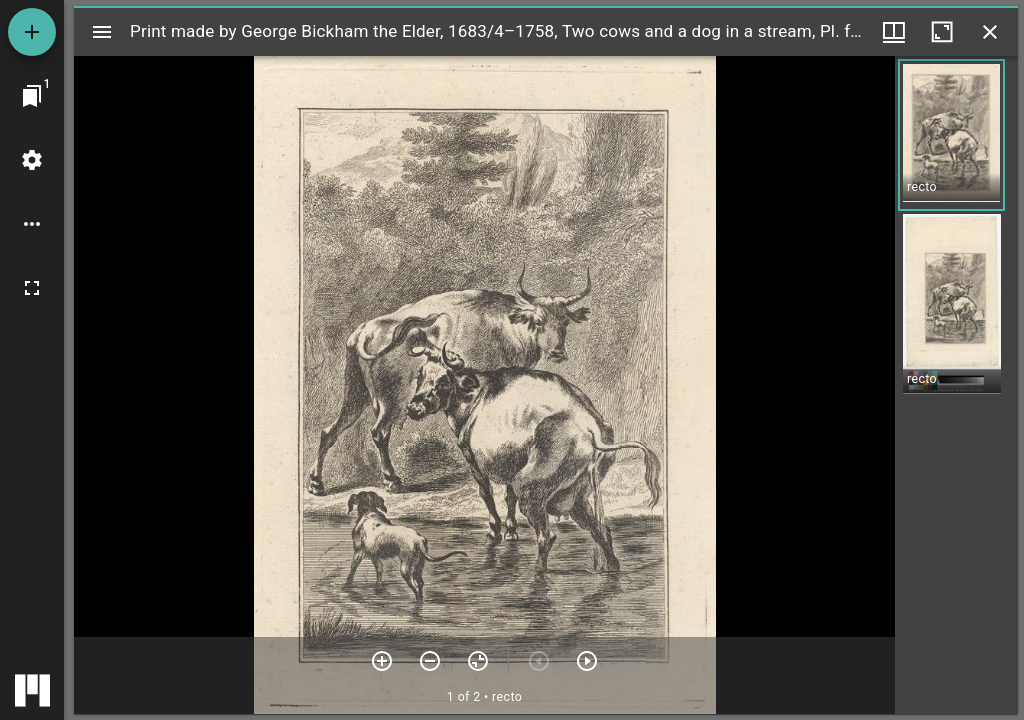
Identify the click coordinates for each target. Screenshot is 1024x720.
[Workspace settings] (32, 160)
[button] (951, 135)
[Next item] (587, 661)
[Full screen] (32, 288)
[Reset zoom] (478, 661)
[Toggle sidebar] (102, 32)
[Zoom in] (382, 661)
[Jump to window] (32, 96)
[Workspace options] (32, 224)
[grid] (956, 385)
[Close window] (990, 32)
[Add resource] (32, 32)
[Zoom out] (430, 661)
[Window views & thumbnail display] (894, 32)
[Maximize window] (942, 32)
